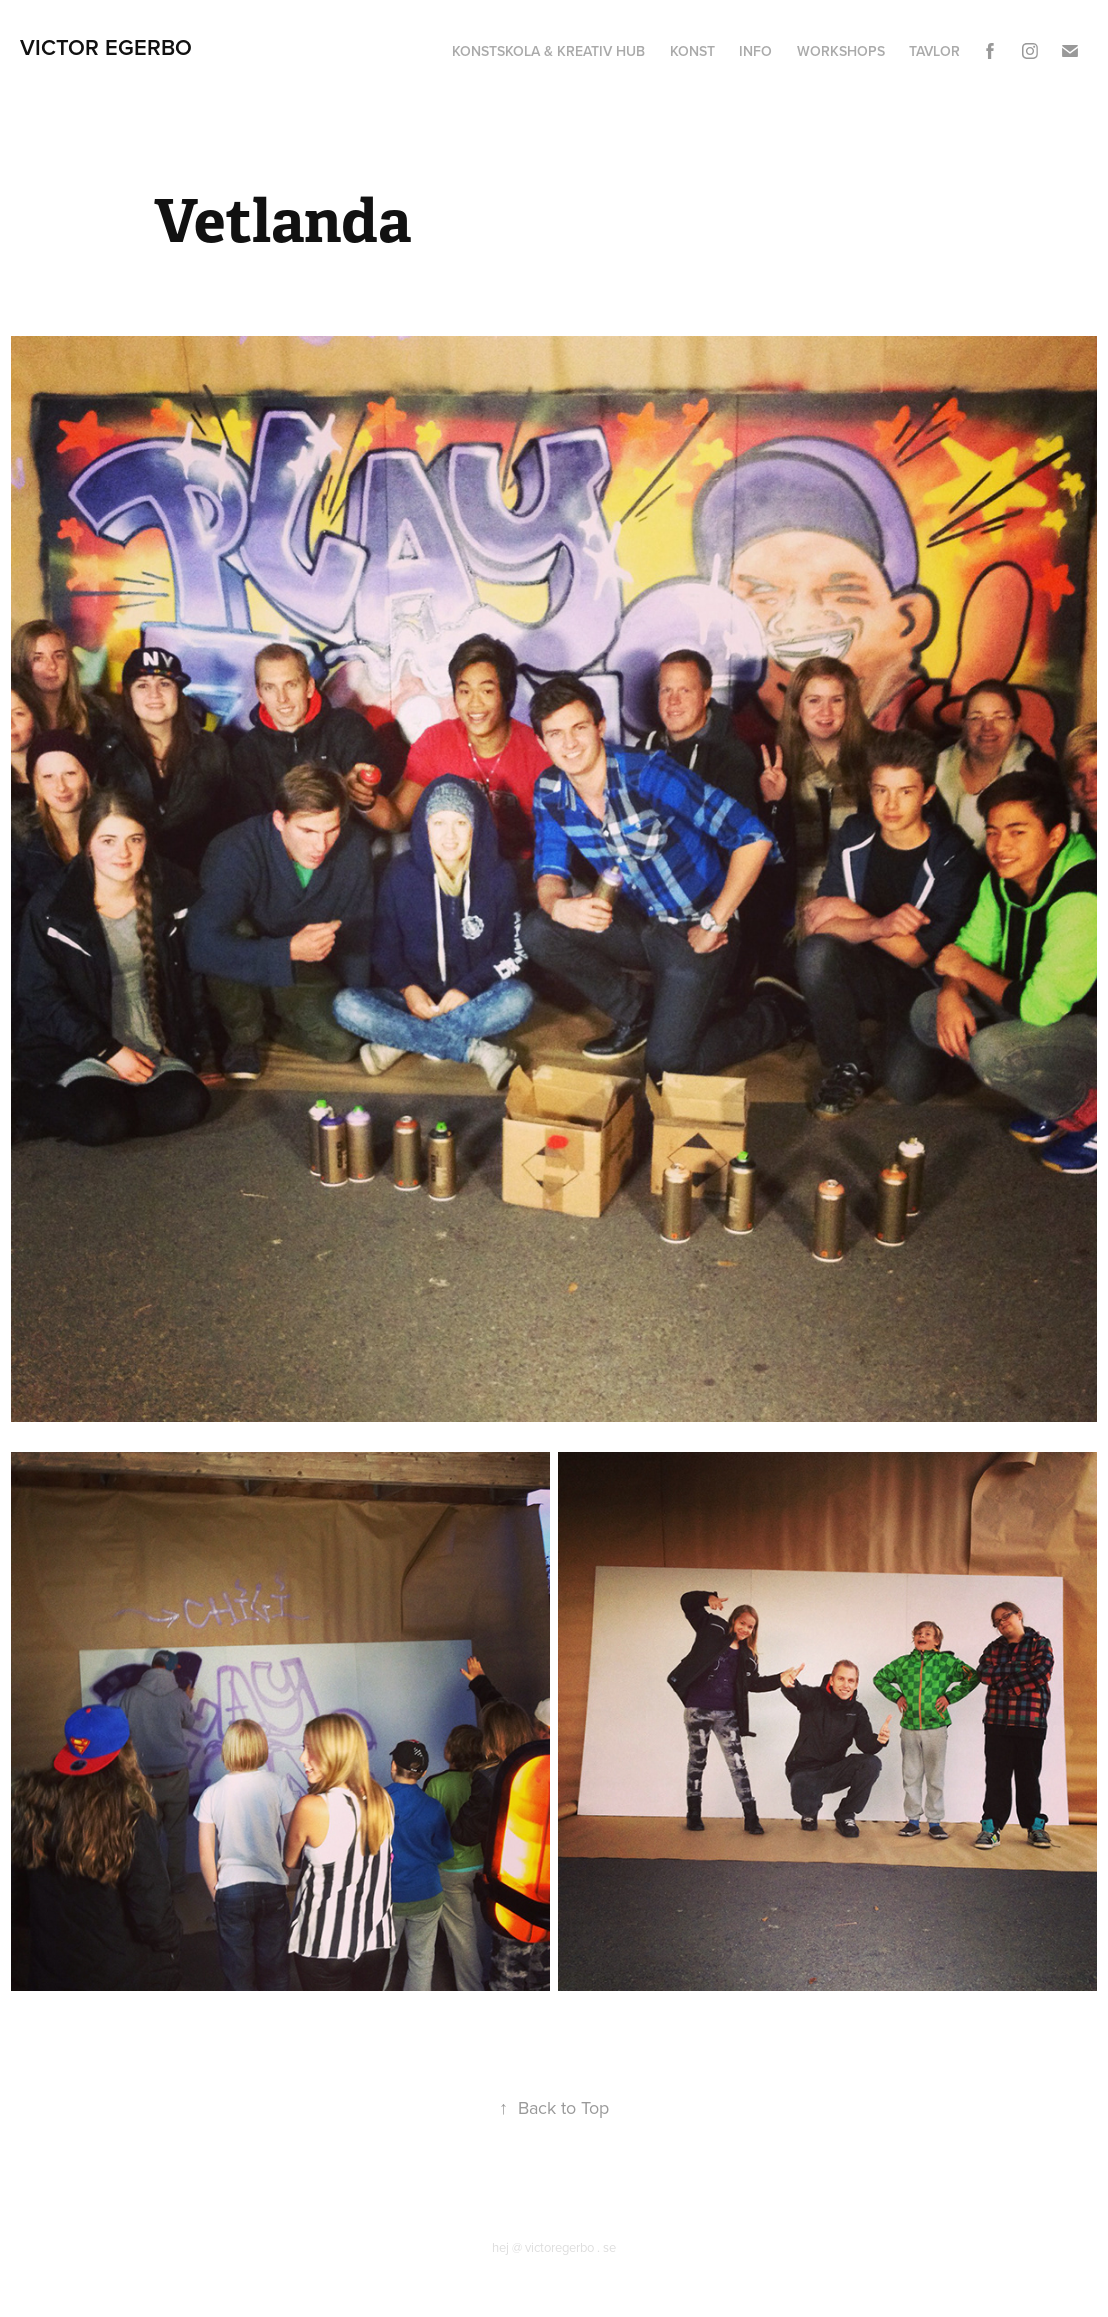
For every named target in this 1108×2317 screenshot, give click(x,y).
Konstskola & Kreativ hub (548, 51)
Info (755, 51)
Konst (692, 51)
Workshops (841, 51)
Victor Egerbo (106, 47)
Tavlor (934, 51)
